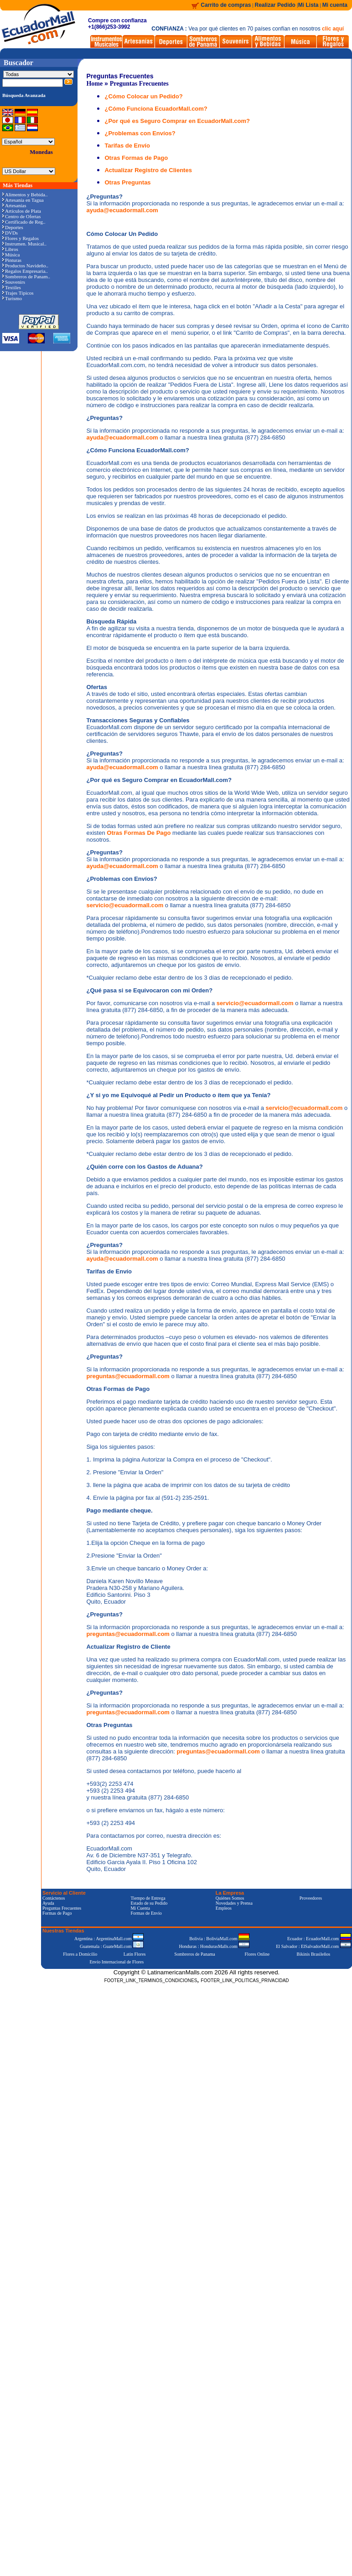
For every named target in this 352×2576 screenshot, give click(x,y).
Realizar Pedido (276, 5)
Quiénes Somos (230, 1898)
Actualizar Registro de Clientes (148, 170)
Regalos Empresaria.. (25, 271)
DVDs (10, 232)
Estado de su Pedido (148, 1903)
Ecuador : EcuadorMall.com (319, 1938)
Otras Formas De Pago (139, 832)
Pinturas (11, 260)
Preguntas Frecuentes (139, 83)
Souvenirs (13, 282)
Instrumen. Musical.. (24, 243)
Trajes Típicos (18, 293)
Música (11, 254)
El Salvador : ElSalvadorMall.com (313, 1946)
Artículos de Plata (21, 211)
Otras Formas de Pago (136, 157)
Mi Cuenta (140, 1908)
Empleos (224, 1908)
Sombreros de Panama (194, 1954)
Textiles (11, 287)
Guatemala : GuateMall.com (112, 1946)
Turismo (12, 298)
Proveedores (311, 1898)
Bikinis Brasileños (314, 1954)
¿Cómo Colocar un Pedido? (143, 96)
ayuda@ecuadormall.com (122, 210)
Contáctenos (53, 1898)
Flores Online (257, 1954)
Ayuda (48, 1903)
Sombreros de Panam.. (26, 276)
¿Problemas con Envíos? (139, 133)
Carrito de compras (226, 5)
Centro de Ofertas (21, 216)
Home (94, 83)
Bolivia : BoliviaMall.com (219, 1938)
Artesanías (14, 205)
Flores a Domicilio (80, 1954)
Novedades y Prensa (234, 1903)
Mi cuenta (334, 5)
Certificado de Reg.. (24, 222)
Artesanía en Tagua (23, 200)
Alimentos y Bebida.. (25, 194)
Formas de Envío (145, 1913)
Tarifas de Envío (127, 145)
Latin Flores (135, 1954)
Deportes (12, 227)
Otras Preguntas (127, 182)
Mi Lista (308, 5)
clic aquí (333, 29)
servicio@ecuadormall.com (125, 905)
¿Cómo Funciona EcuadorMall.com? (155, 108)
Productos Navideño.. (25, 265)
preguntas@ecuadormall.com (128, 1376)
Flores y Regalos (20, 238)
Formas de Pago (57, 1913)
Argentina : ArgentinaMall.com (109, 1938)
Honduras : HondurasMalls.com (214, 1946)
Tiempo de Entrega (147, 1898)
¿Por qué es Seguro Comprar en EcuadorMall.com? (177, 121)
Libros (10, 249)
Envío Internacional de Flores (116, 1961)
